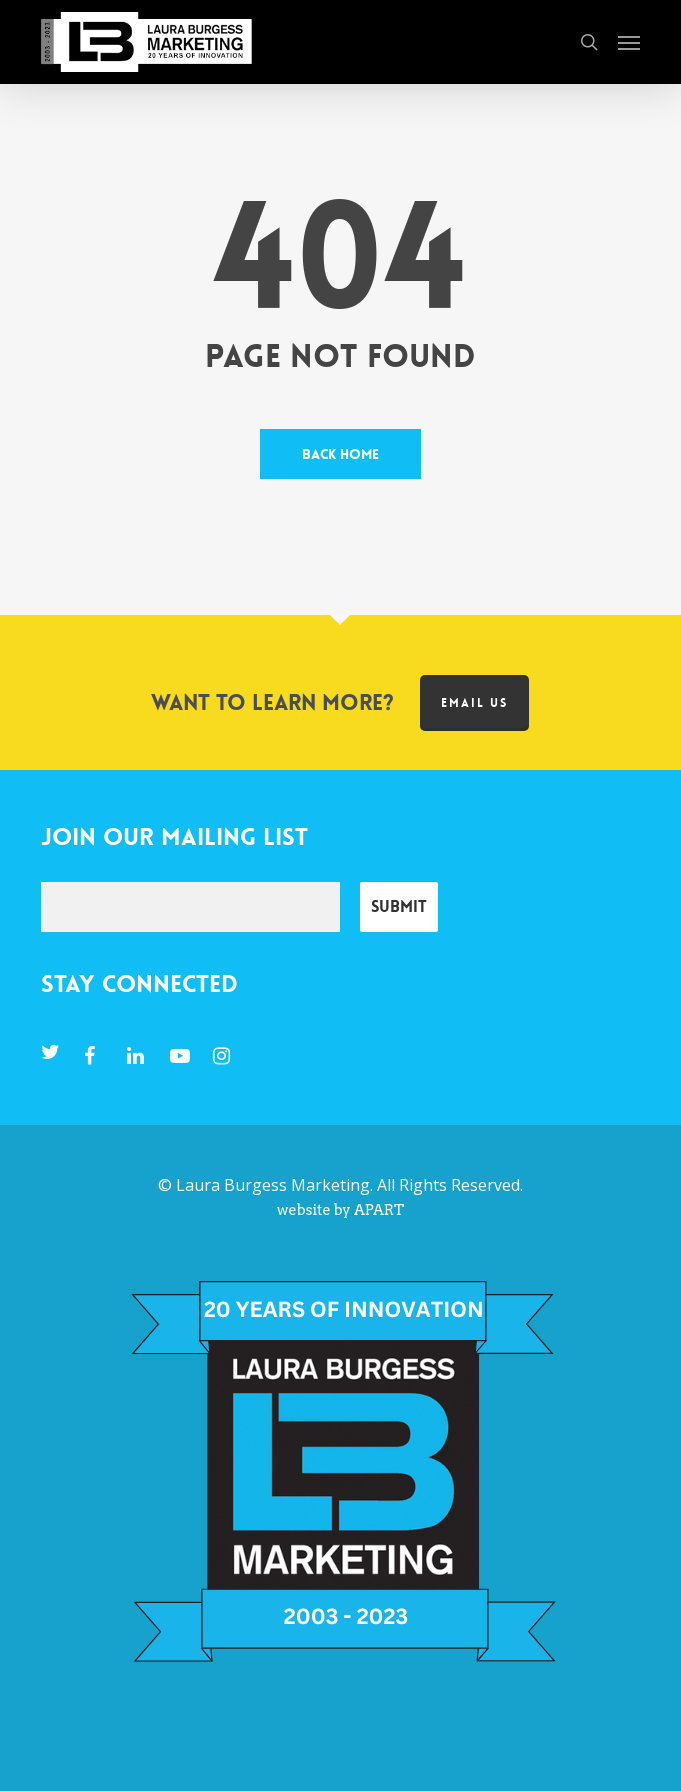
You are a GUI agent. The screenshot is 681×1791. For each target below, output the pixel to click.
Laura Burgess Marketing (273, 1185)
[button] (629, 42)
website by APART (340, 1210)
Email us (474, 703)
